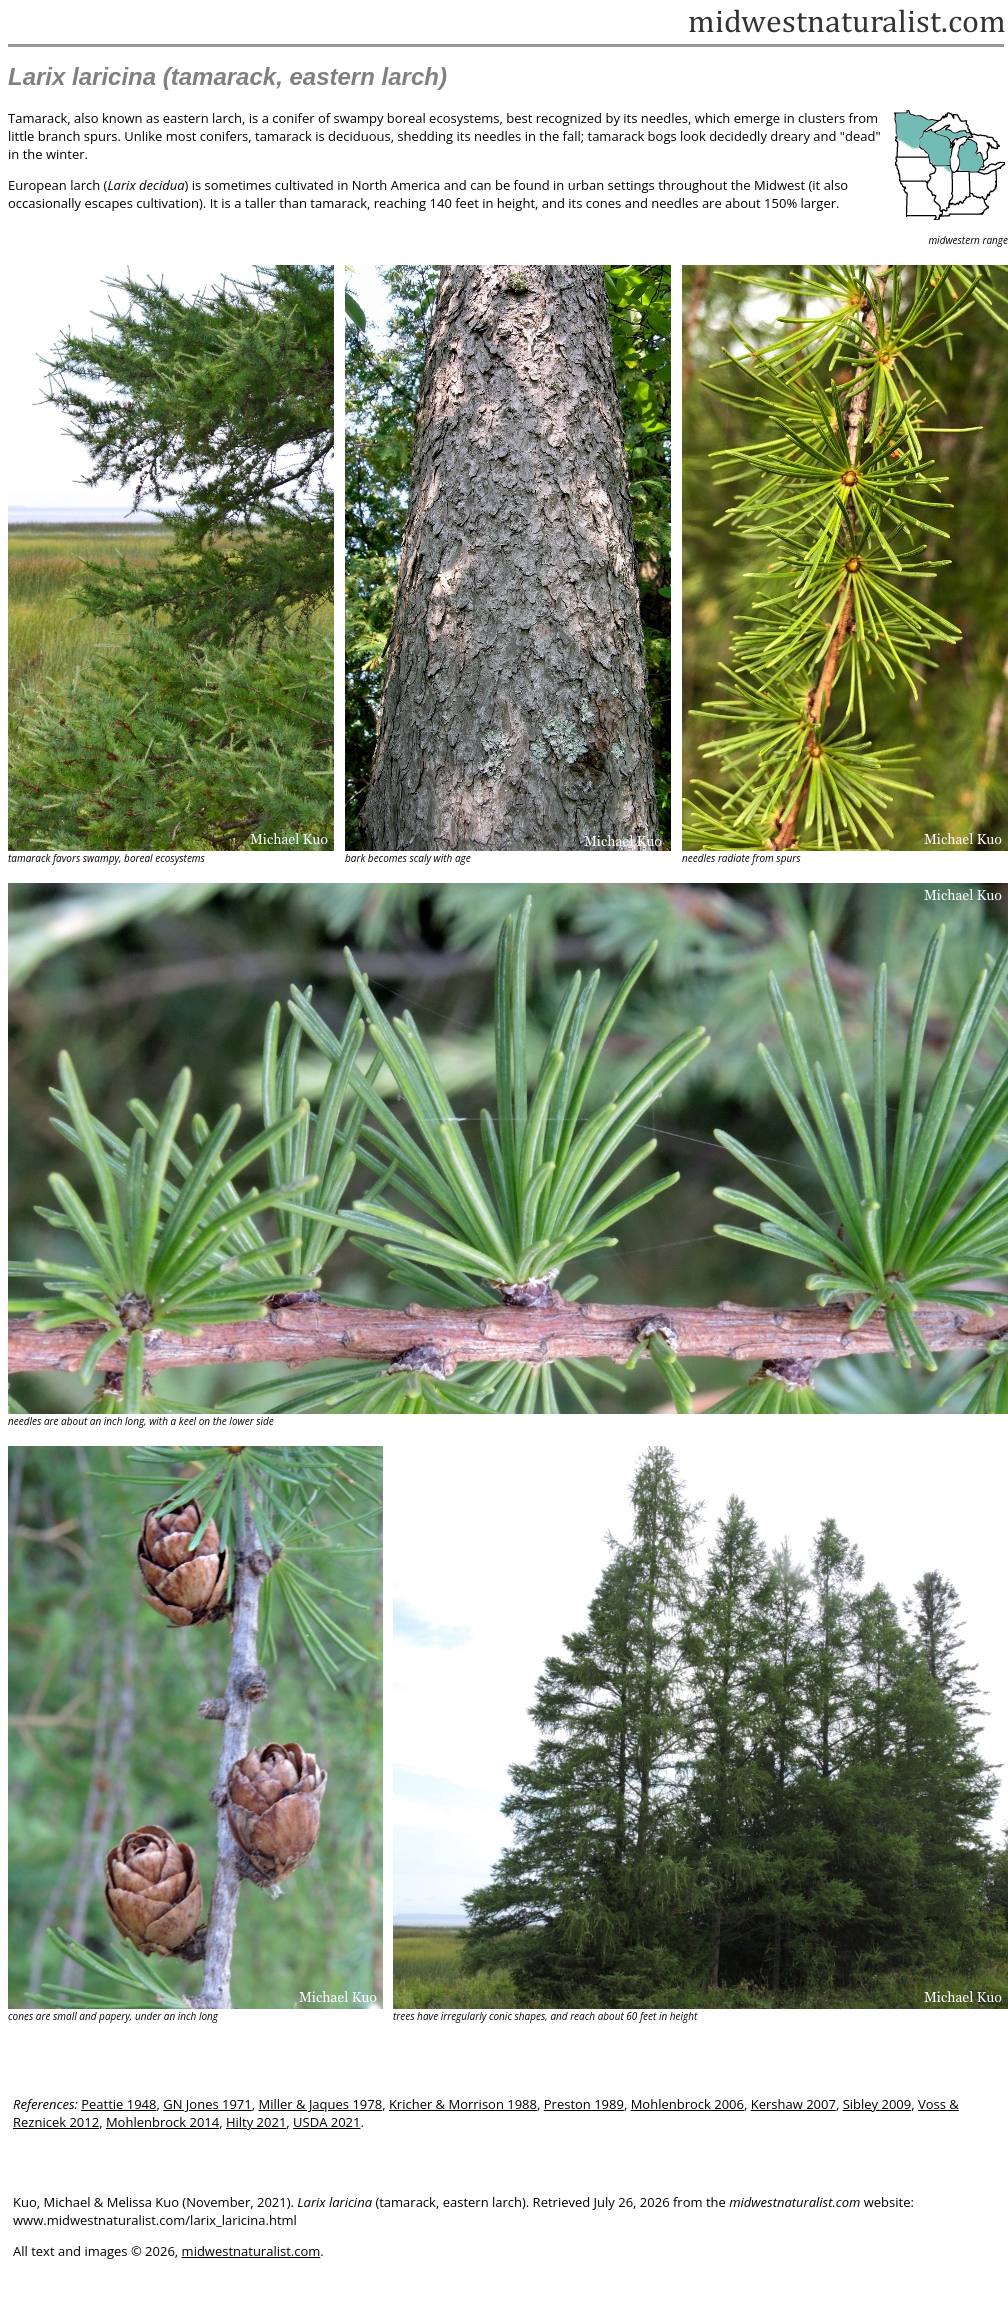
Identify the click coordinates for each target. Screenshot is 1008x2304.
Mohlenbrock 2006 (687, 2104)
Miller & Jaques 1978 (321, 2104)
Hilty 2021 (256, 2122)
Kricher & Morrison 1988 (463, 2104)
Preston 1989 (584, 2104)
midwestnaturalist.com (251, 2251)
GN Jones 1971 (207, 2104)
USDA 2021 (326, 2122)
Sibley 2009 (877, 2104)
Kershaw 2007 (793, 2104)
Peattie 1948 (118, 2104)
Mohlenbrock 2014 (162, 2122)
